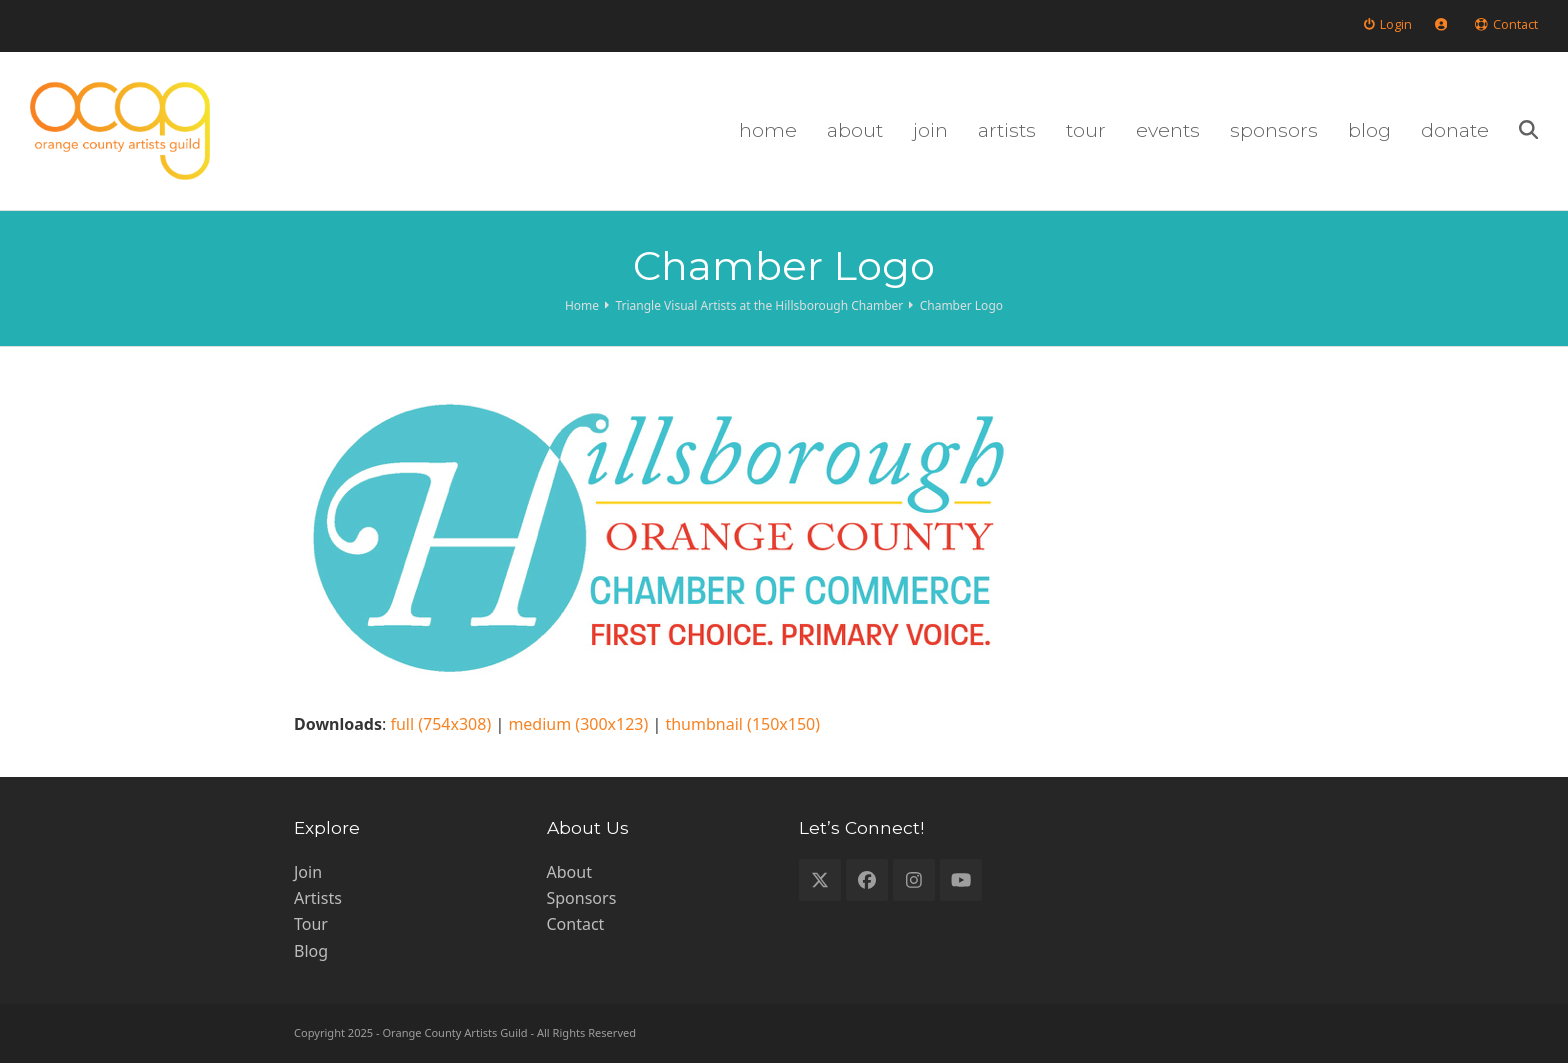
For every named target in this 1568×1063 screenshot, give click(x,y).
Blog (311, 951)
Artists (318, 898)
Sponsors (582, 898)
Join (308, 872)
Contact (576, 924)
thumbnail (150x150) (742, 724)
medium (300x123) (578, 724)
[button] (1528, 131)
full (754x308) (440, 724)
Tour (311, 924)
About (569, 872)
